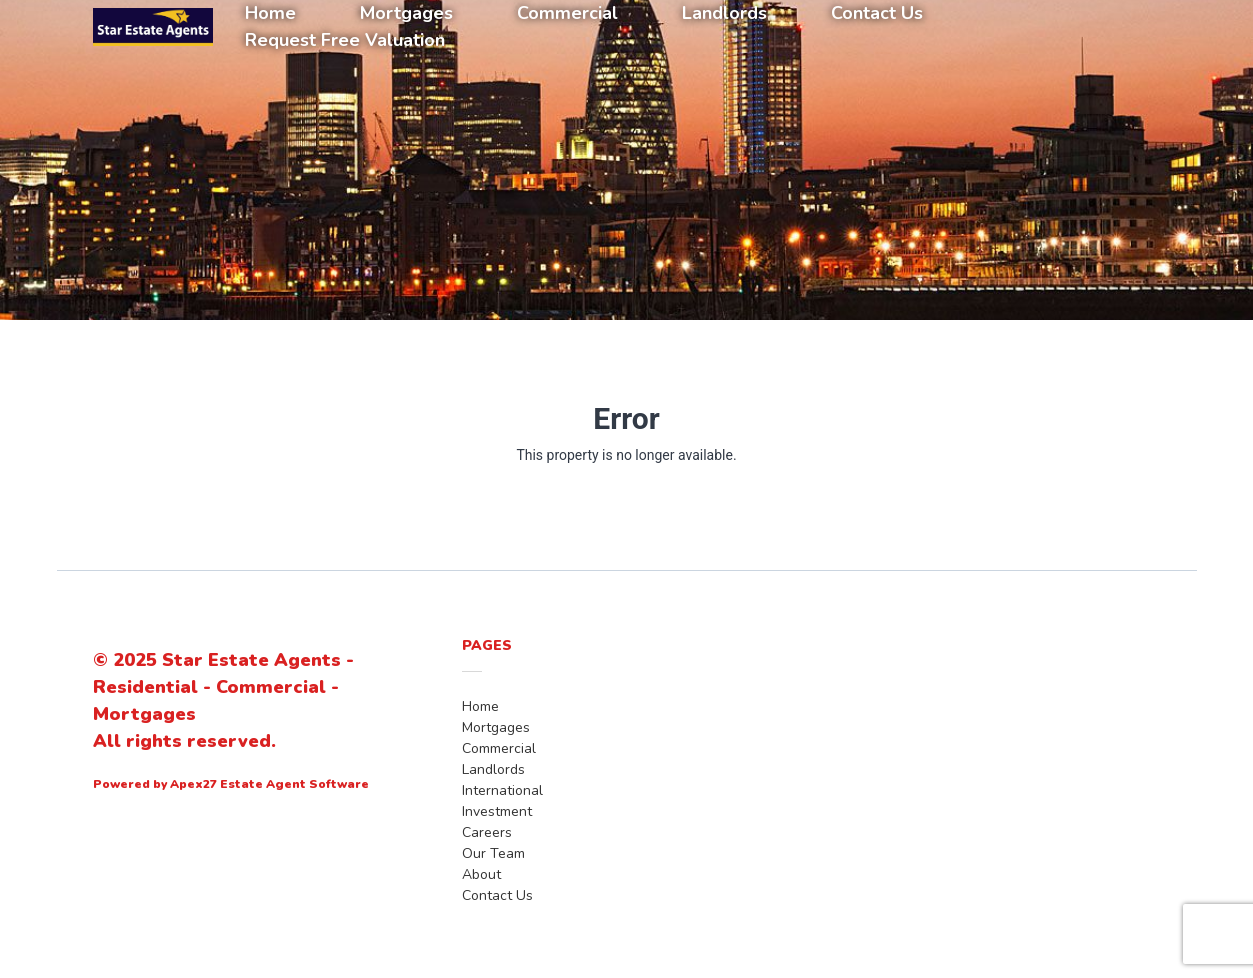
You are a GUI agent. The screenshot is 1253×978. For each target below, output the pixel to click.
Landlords (493, 769)
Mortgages (496, 727)
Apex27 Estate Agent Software (269, 784)
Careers (487, 832)
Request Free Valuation (345, 40)
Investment (497, 811)
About (481, 874)
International (502, 790)
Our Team (493, 853)
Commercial (499, 748)
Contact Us (497, 895)
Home (480, 706)
